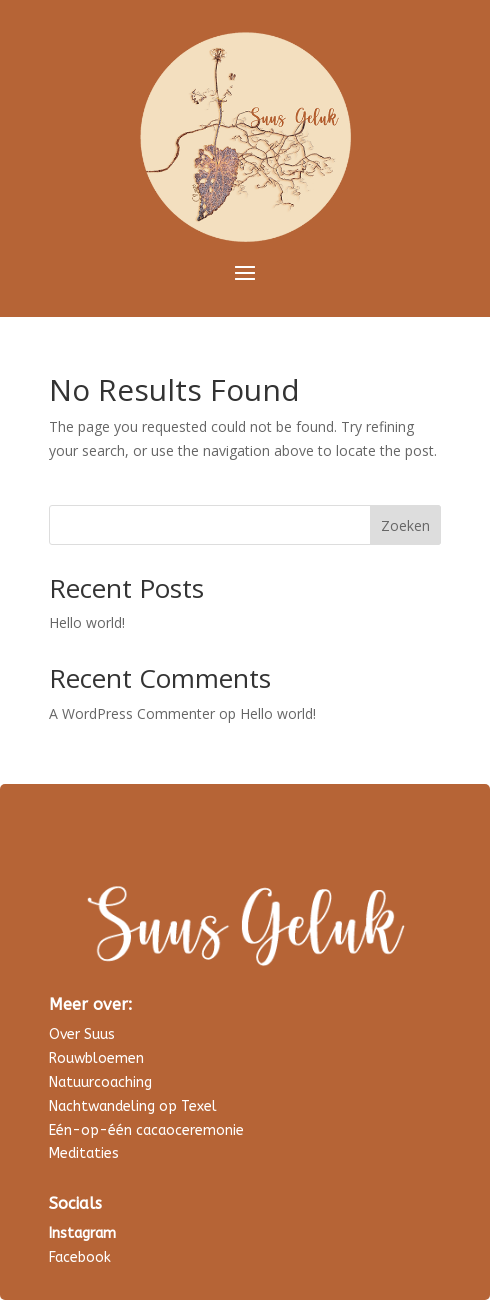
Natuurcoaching (100, 1082)
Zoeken (405, 525)
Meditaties (84, 1153)
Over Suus (82, 1034)
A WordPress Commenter (132, 713)
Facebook (80, 1257)
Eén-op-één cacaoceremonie (146, 1130)
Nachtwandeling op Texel (133, 1106)
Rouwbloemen (96, 1058)
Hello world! (87, 622)
